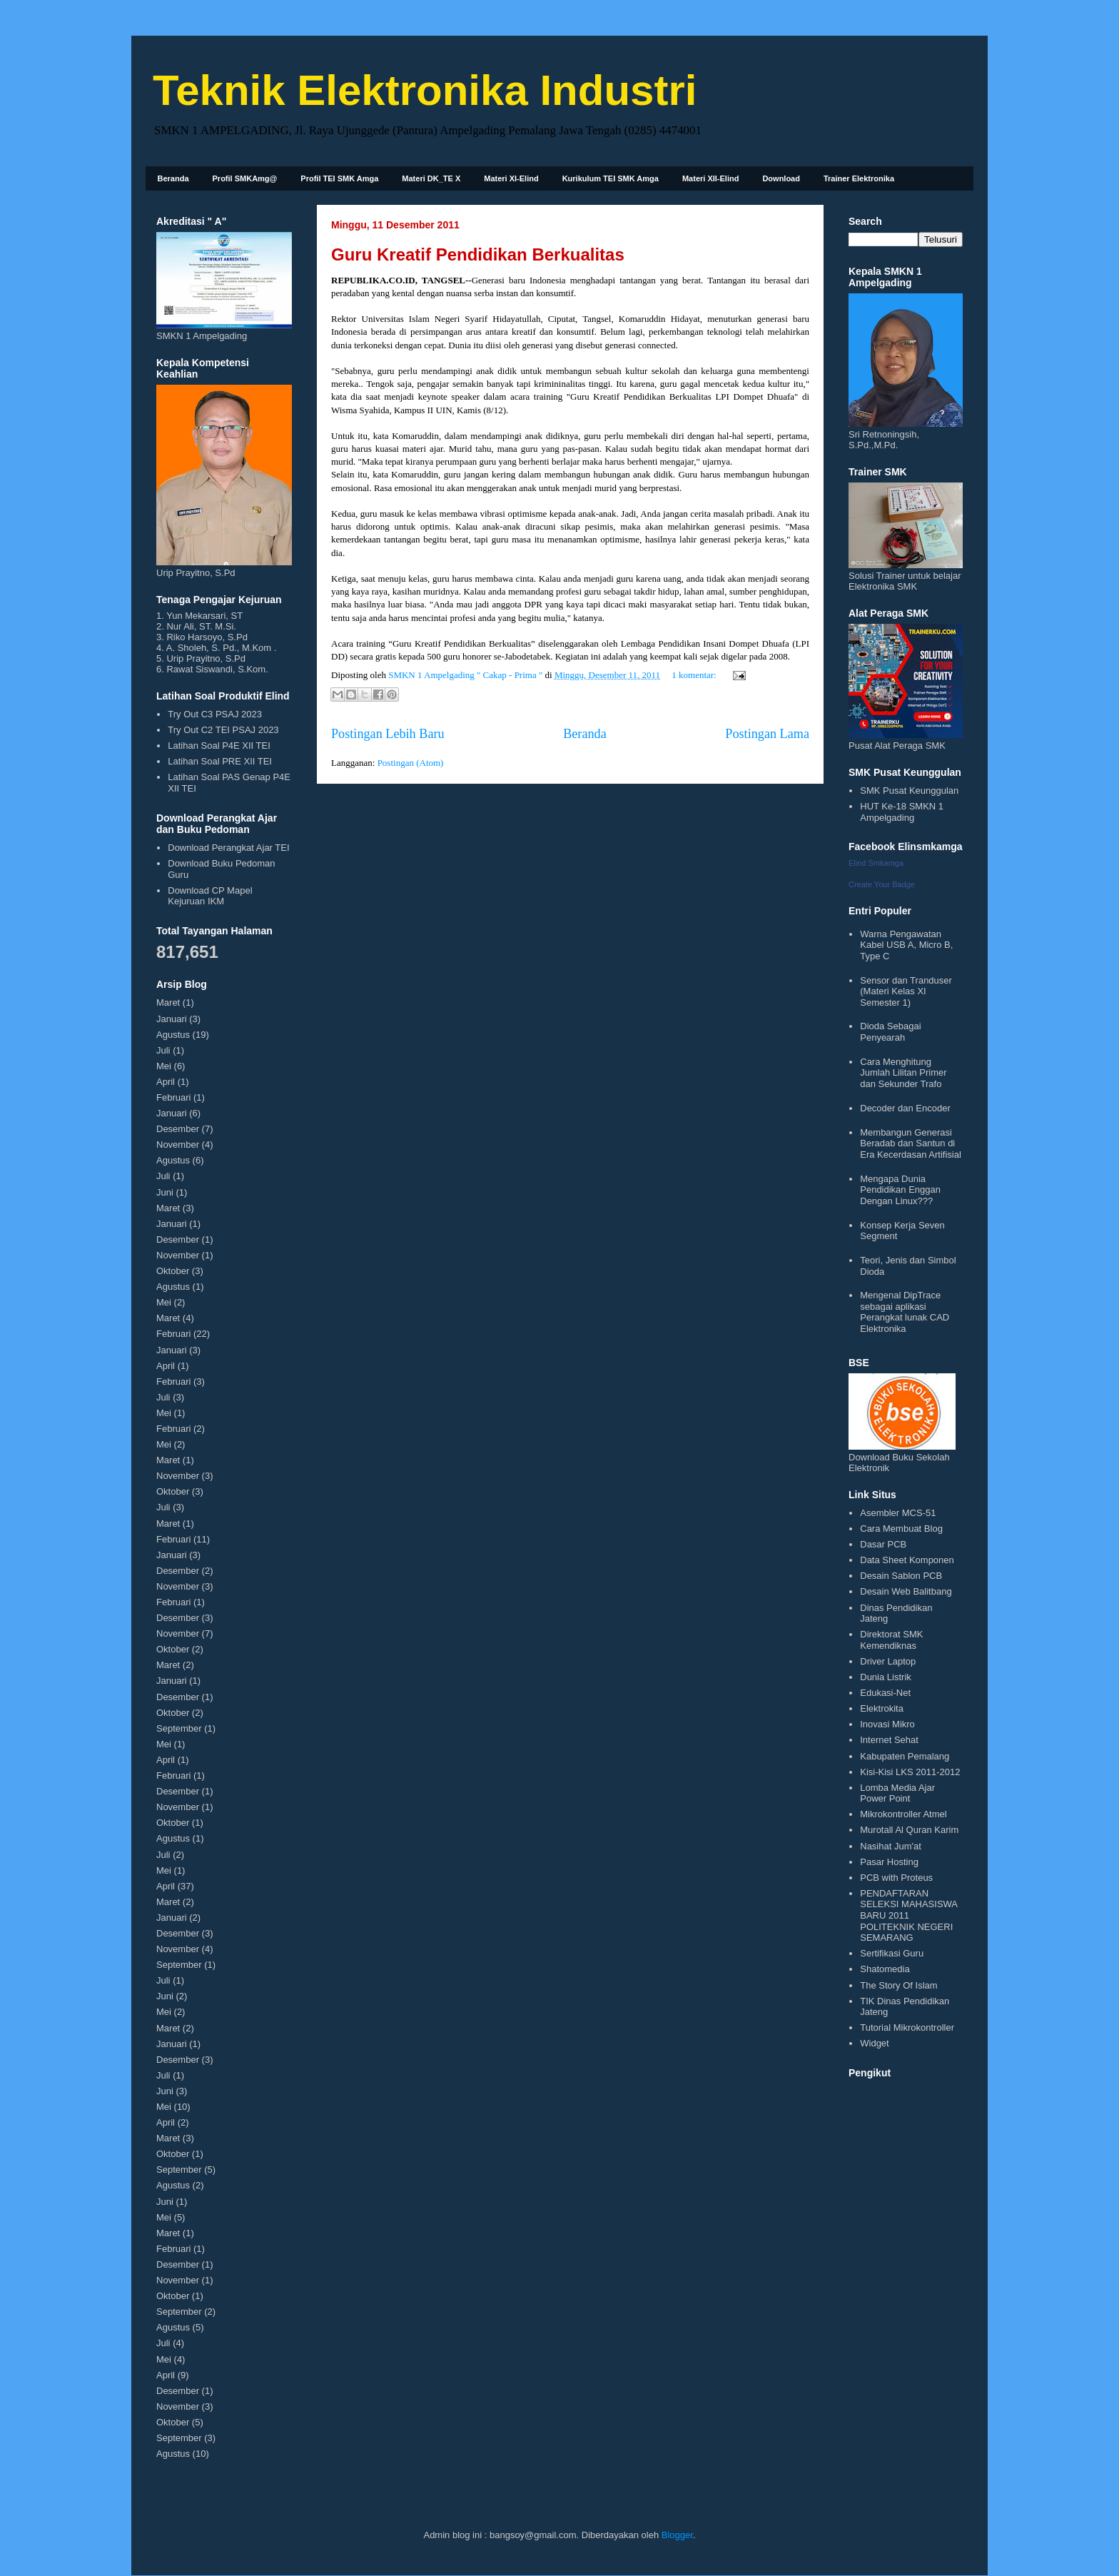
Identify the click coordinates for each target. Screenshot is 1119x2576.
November (177, 1144)
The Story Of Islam (898, 1985)
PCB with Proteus (896, 1877)
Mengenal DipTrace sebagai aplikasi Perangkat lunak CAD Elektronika (904, 1312)
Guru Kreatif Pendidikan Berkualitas (477, 254)
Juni (164, 1192)
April (165, 1081)
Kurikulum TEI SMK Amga (610, 178)
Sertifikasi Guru (891, 1953)
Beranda (173, 178)
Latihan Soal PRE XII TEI (220, 761)
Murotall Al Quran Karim (909, 1829)
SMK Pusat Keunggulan (909, 790)
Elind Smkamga (876, 863)
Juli (163, 1050)
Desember (177, 1128)
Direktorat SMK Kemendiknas (891, 1640)
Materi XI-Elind (511, 178)
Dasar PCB (883, 1544)
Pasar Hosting (889, 1862)
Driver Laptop (888, 1661)
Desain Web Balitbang (905, 1591)
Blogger (677, 2535)
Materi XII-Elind (710, 178)
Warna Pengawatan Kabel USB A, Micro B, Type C (906, 945)
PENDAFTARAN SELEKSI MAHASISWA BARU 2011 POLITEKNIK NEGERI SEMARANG (908, 1915)
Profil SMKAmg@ (245, 178)
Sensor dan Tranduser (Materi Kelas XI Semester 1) (906, 991)
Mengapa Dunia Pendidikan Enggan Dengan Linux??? (900, 1189)
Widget (874, 2043)
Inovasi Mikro (887, 1724)
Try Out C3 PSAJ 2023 (215, 714)
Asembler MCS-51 (898, 1512)
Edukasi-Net (885, 1692)
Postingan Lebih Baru (388, 734)
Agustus (173, 1034)
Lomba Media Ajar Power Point (897, 1793)
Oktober (172, 1271)
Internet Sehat (889, 1739)
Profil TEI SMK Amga (339, 178)
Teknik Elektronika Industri (425, 90)
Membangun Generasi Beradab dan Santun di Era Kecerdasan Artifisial (910, 1143)
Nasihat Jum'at (890, 1846)
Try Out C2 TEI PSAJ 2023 (223, 729)
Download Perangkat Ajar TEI (228, 847)
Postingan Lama (767, 734)
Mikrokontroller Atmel (903, 1814)
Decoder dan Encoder (905, 1108)
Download (781, 178)
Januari (171, 1019)
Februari (173, 1097)
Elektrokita (881, 1708)
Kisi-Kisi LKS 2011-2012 (910, 1772)
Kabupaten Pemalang (904, 1756)
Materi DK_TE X (431, 178)
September (179, 1728)
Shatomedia (884, 1969)
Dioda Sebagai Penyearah (890, 1032)
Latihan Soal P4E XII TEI (219, 745)
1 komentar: (695, 675)
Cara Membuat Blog (901, 1528)
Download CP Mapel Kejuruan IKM (210, 896)
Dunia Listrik (885, 1677)
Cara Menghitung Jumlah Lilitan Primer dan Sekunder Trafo (903, 1072)
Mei (163, 1066)
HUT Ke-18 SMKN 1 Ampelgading (901, 812)
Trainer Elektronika (859, 178)
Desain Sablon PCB (901, 1575)
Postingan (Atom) (411, 762)
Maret (168, 1002)
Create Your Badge (882, 884)
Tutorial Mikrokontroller (907, 2027)
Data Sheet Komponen (907, 1560)
